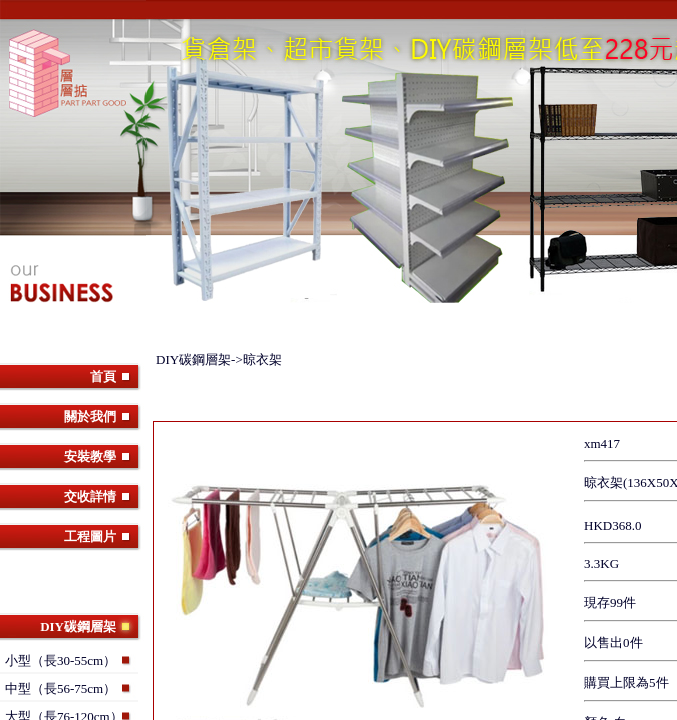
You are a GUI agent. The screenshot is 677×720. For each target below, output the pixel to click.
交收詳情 (90, 496)
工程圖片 (90, 536)
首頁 (103, 376)
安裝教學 (90, 456)
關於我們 (90, 416)
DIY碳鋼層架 (78, 626)
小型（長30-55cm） (60, 660)
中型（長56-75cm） (60, 688)
